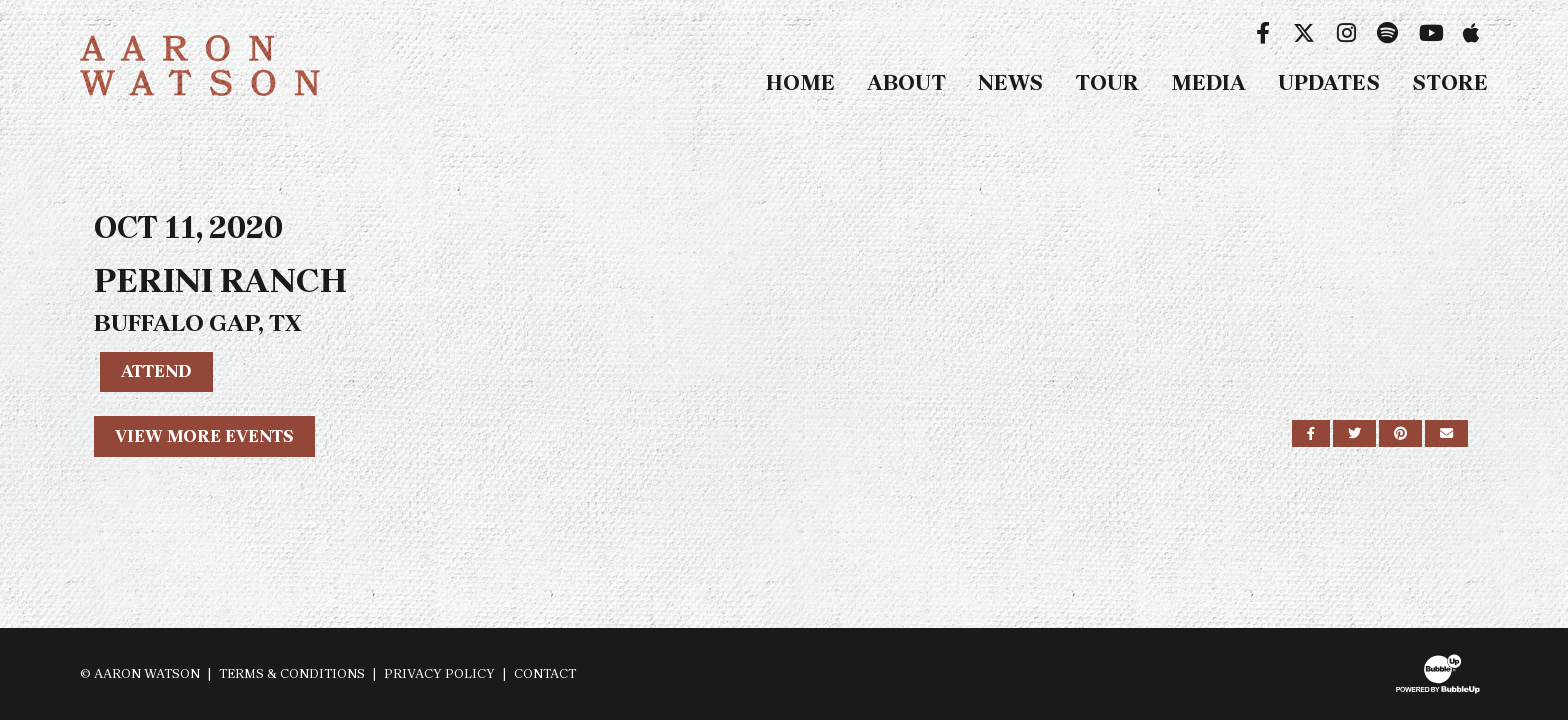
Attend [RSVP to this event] (156, 371)
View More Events (204, 436)
